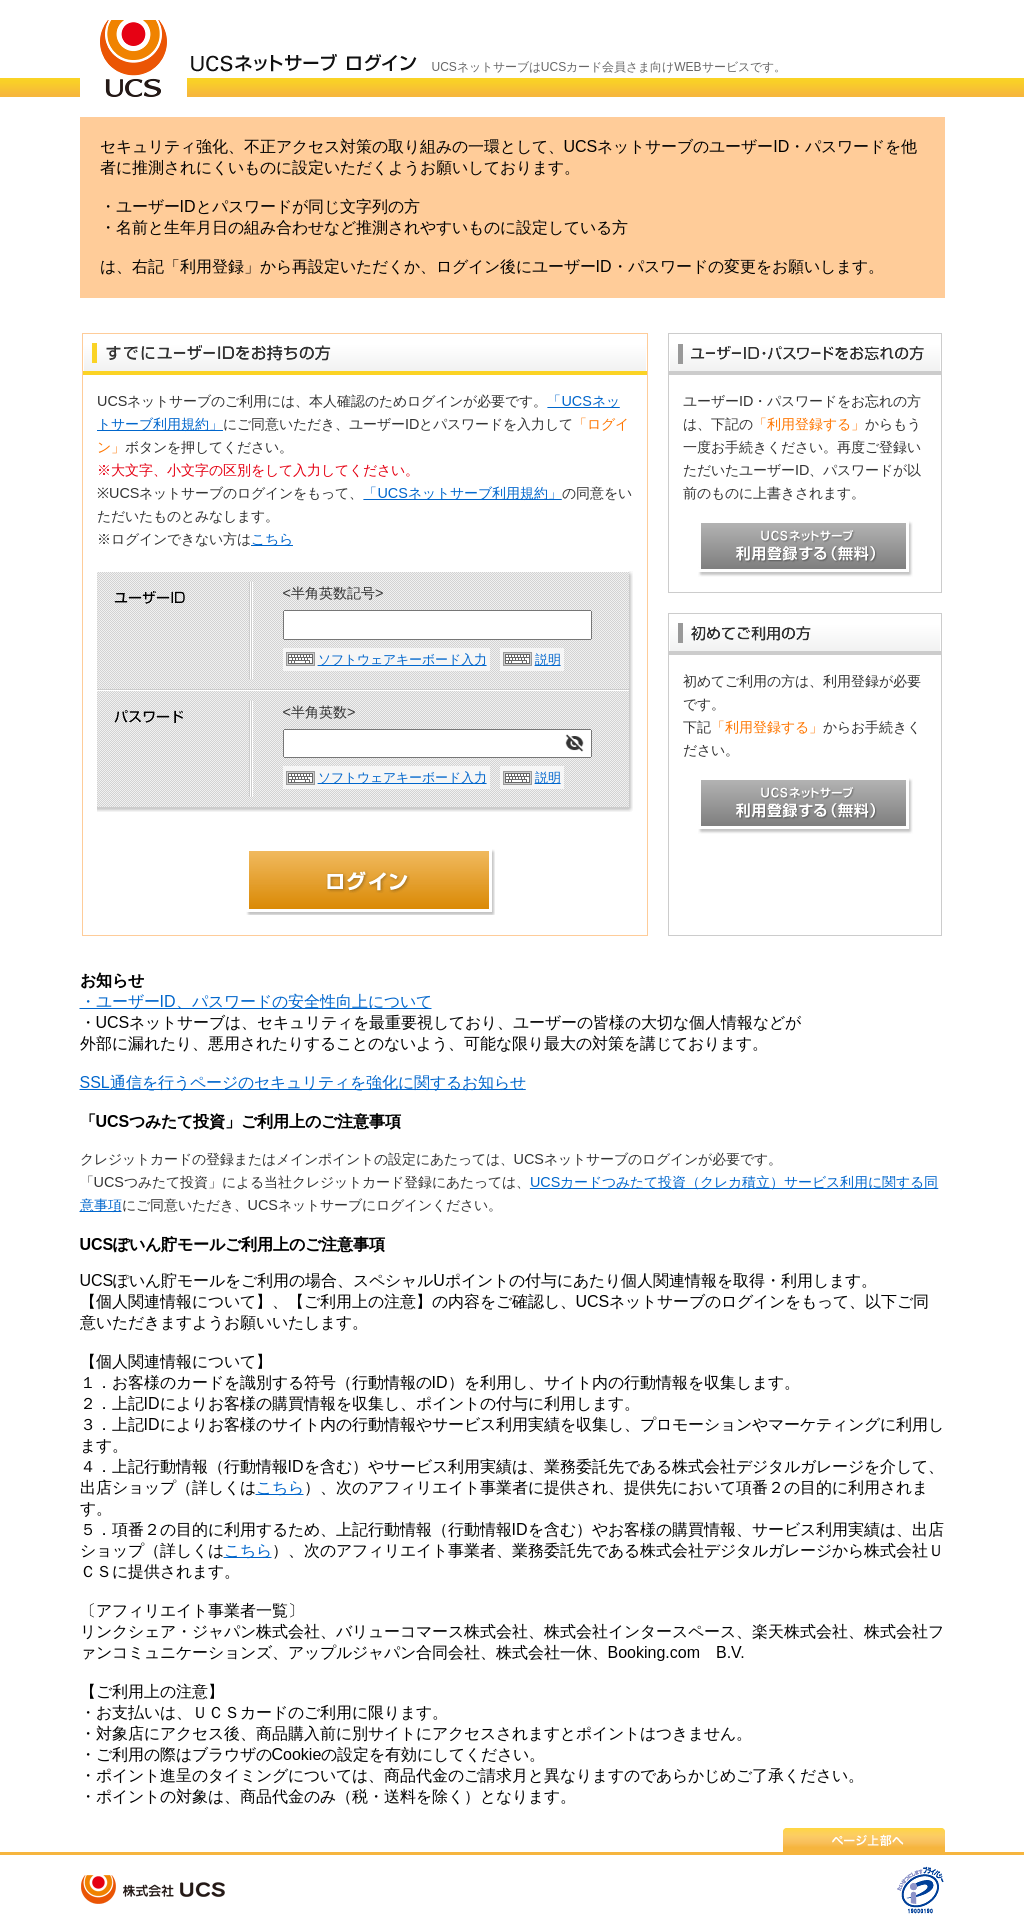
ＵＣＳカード (133, 48)
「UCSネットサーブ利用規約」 (462, 493)
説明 (548, 659)
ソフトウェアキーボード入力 (402, 659)
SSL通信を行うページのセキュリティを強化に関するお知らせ (303, 1082)
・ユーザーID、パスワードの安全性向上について (256, 1001)
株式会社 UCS (155, 1890)
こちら (272, 539)
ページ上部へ (864, 1840)
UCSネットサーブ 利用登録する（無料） (805, 548)
